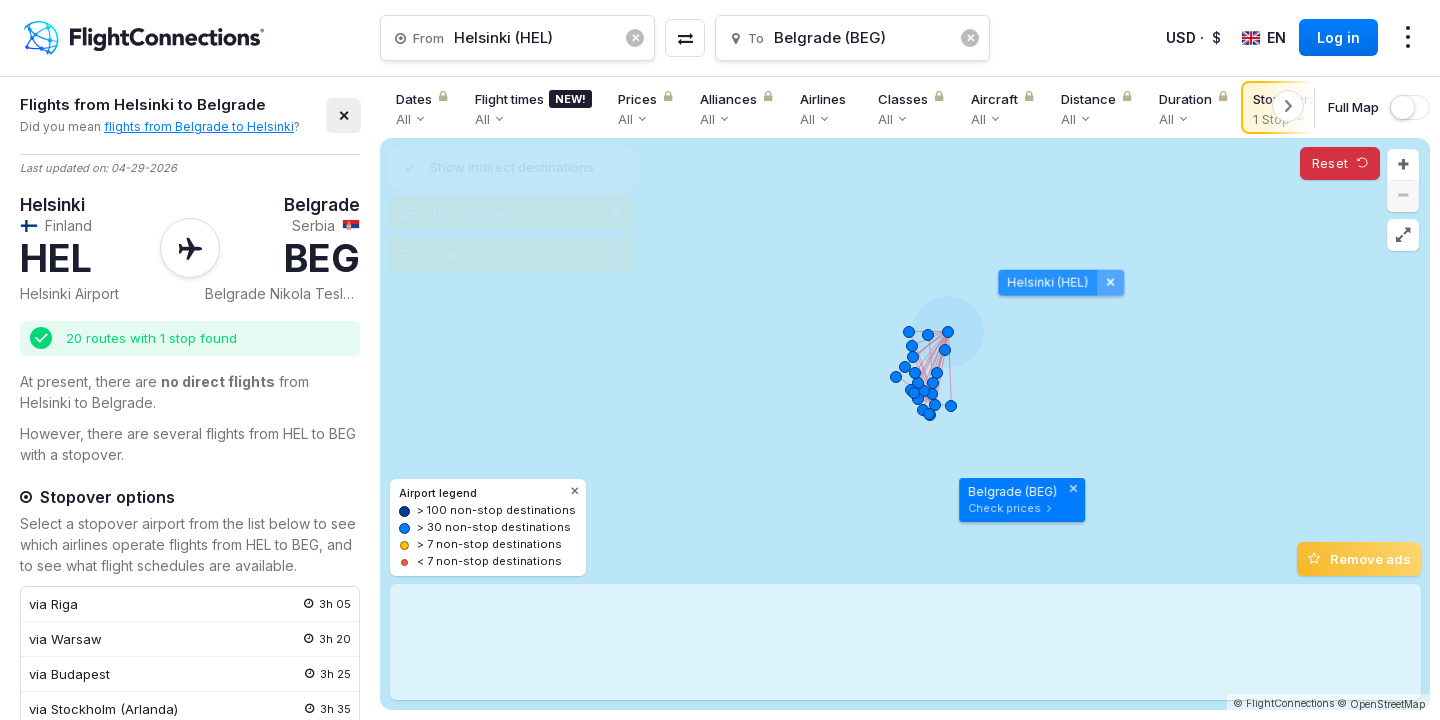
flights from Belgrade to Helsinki (199, 126)
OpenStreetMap (1387, 704)
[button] (1403, 165)
